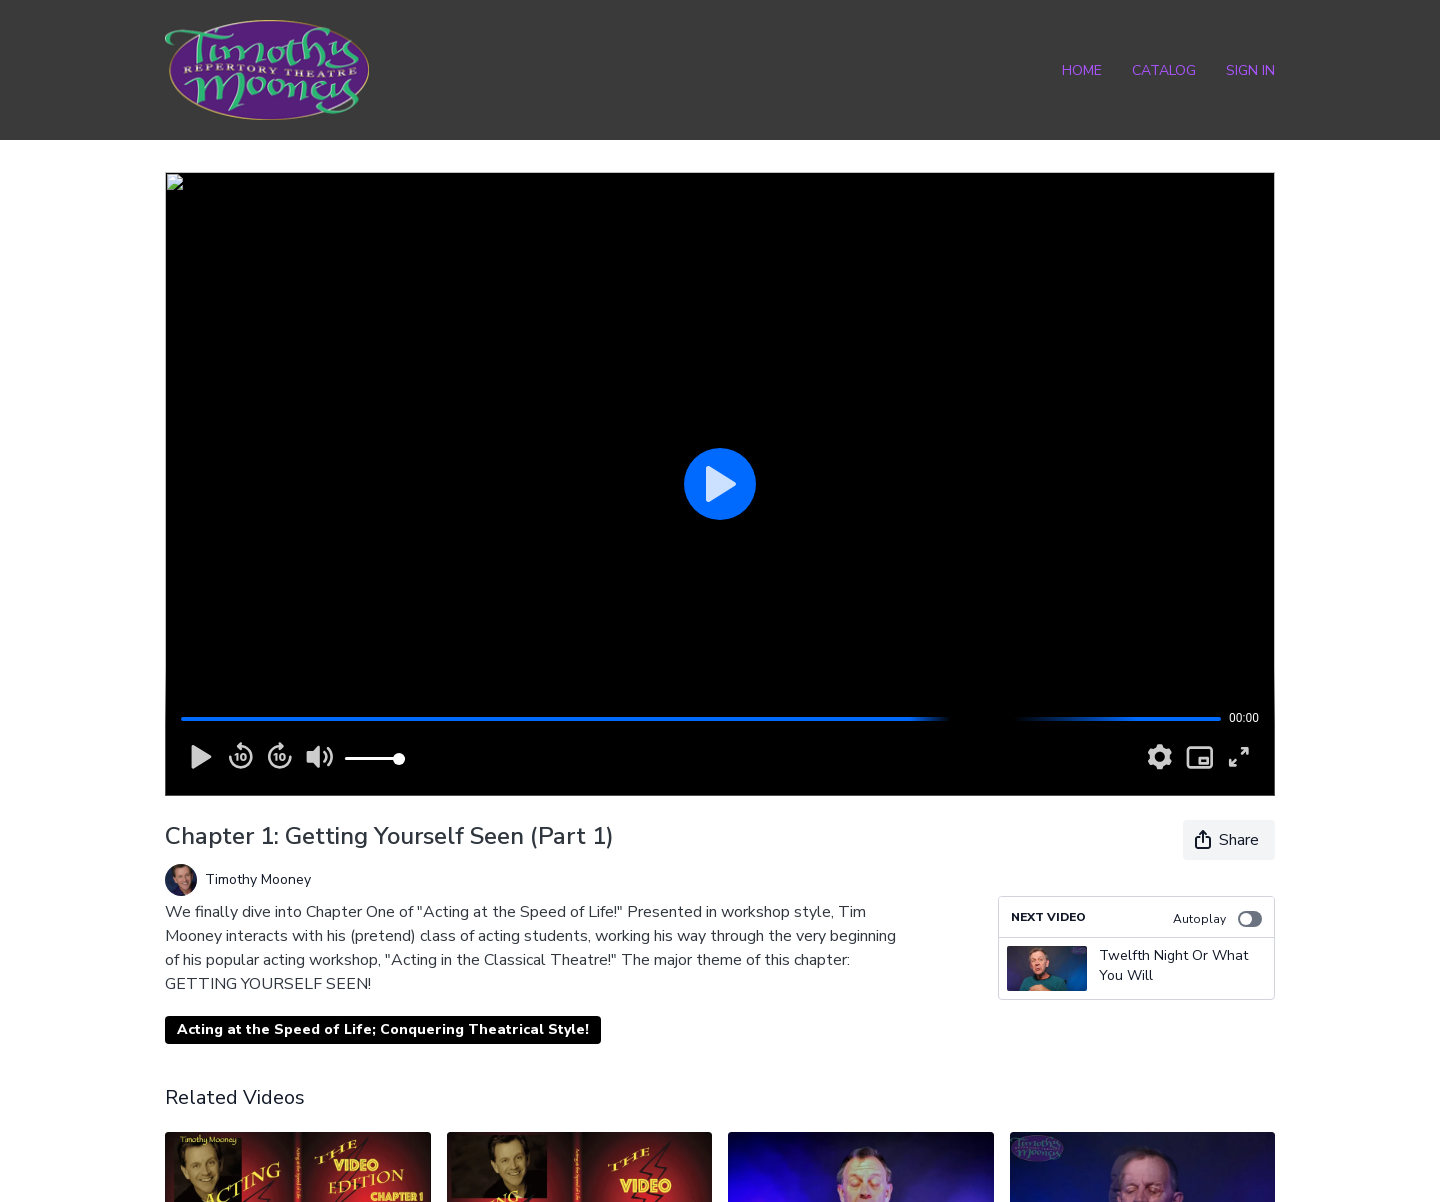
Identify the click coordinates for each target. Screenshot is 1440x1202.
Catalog (1164, 70)
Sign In (1250, 70)
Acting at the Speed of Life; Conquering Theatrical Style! (383, 1029)
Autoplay (1217, 919)
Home (1082, 70)
